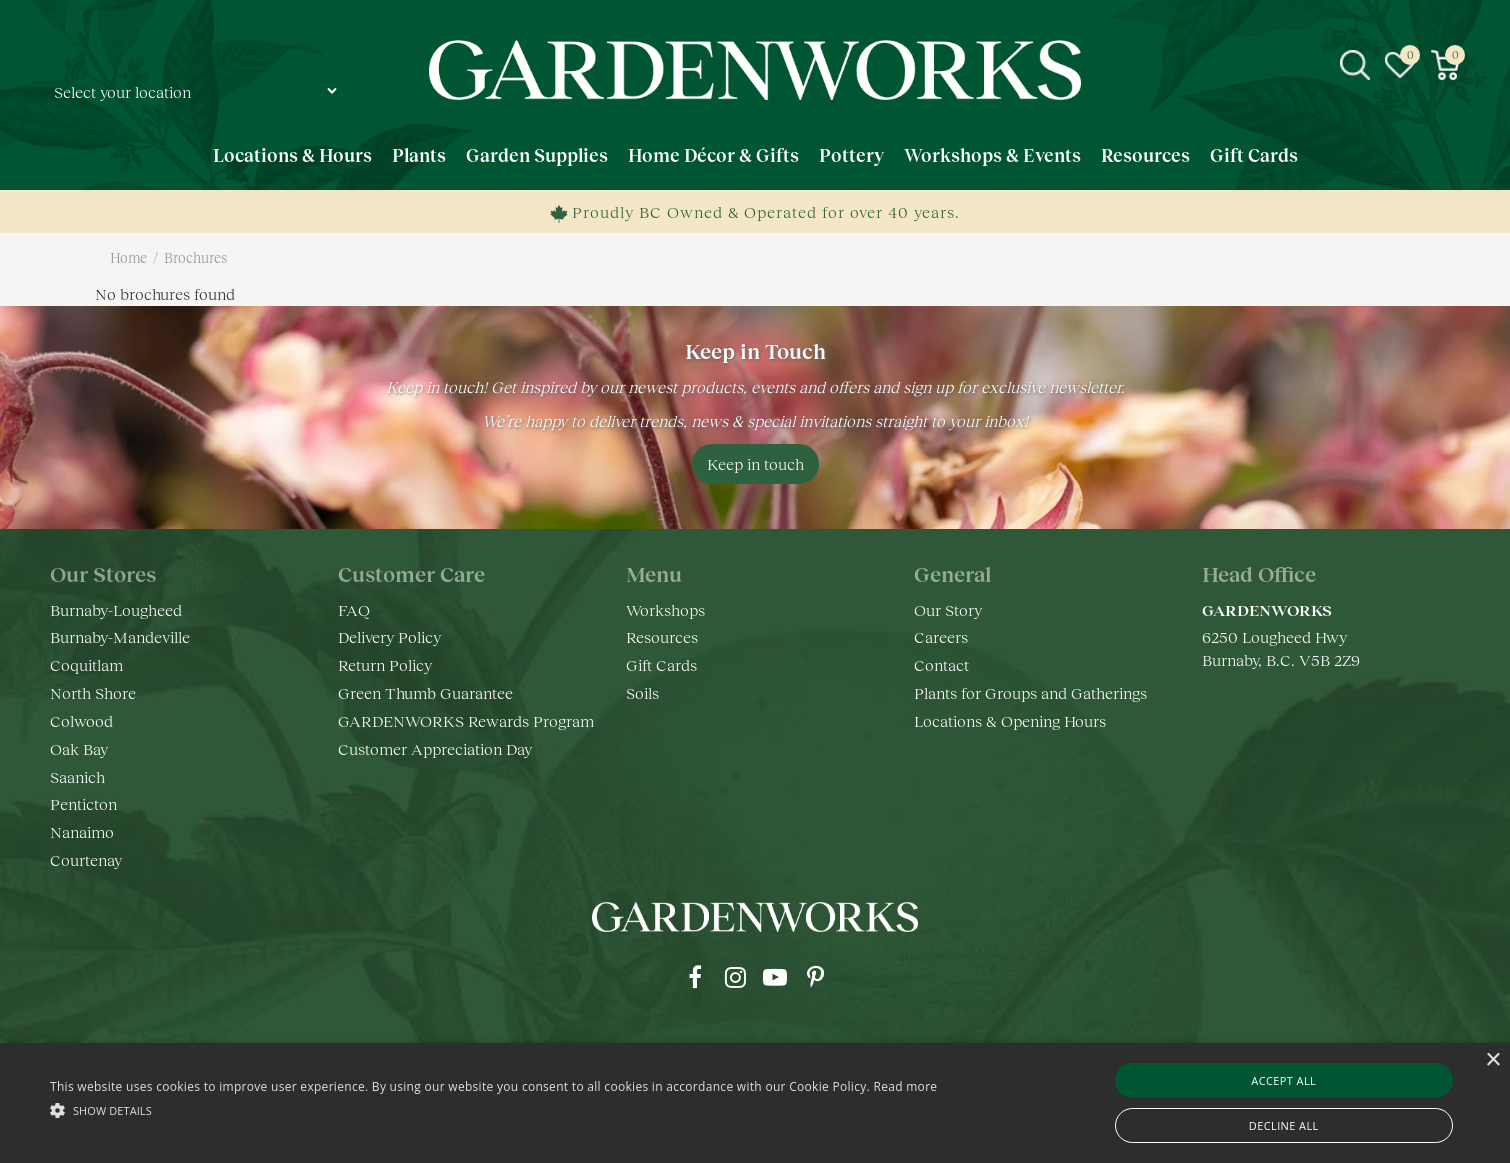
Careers (941, 636)
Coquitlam (86, 664)
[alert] (755, 1103)
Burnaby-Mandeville (120, 636)
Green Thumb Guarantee (425, 692)
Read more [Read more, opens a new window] (905, 1086)
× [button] (1492, 1060)
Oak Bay (79, 748)
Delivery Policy (389, 636)
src (1355, 65)
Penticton (83, 803)
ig (735, 977)
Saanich (77, 776)
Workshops (665, 609)
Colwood (81, 720)
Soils (642, 692)
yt (775, 977)
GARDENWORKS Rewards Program (466, 720)
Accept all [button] (1283, 1080)
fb (695, 977)
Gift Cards (661, 664)
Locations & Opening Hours (1010, 720)
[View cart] (1445, 65)
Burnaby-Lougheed (116, 609)
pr (815, 977)
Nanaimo (82, 831)
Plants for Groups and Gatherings (1030, 692)
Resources (662, 636)
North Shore (93, 692)
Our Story (948, 609)
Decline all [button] (1284, 1125)
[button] (493, 1109)
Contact (941, 664)
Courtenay (86, 859)
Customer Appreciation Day (435, 748)
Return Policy (385, 664)
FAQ (354, 609)
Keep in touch (755, 463)
